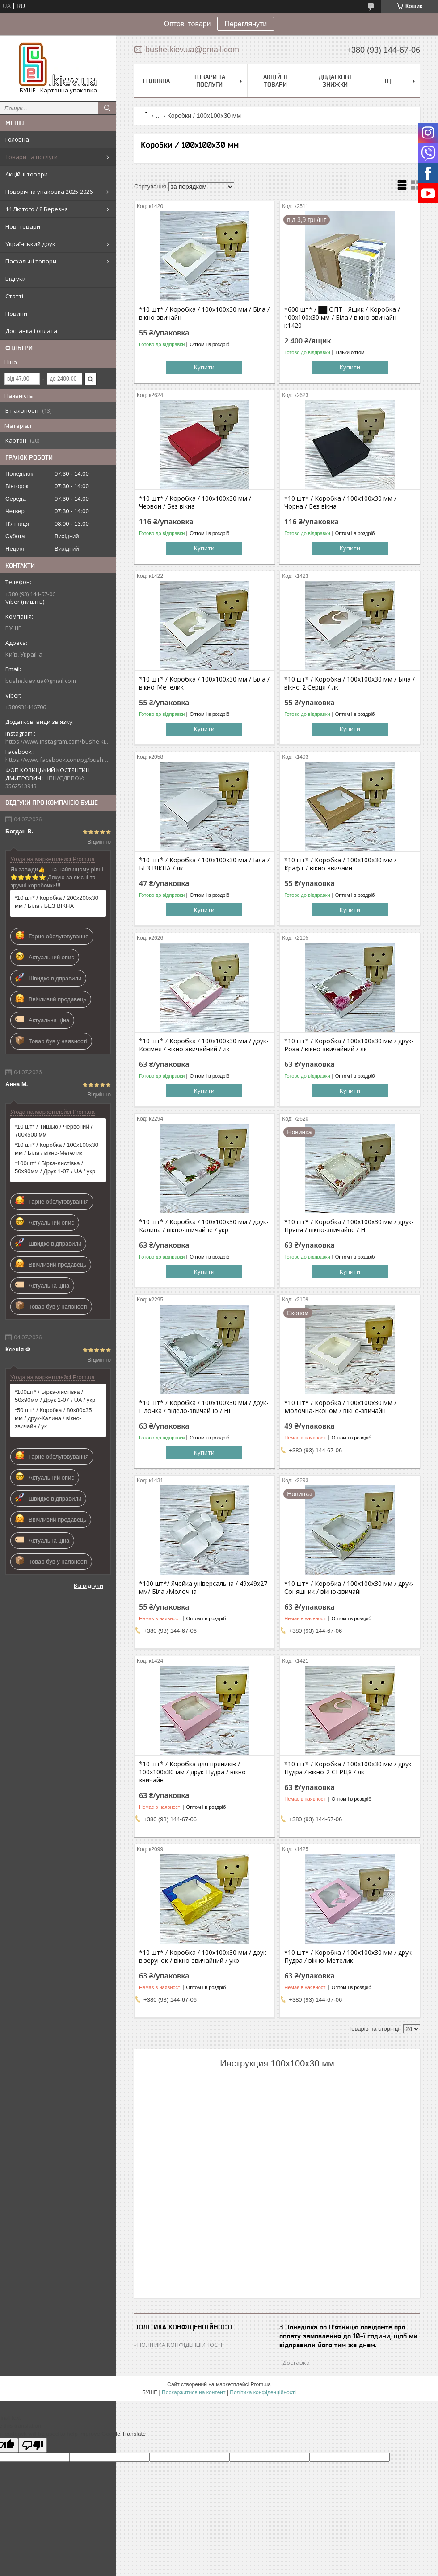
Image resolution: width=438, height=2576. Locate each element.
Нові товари (22, 226)
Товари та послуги (31, 157)
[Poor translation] (32, 2445)
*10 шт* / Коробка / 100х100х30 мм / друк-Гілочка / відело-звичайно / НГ (204, 1407)
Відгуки (15, 279)
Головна (17, 139)
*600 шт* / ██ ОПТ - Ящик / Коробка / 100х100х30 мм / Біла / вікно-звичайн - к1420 (342, 317)
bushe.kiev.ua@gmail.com (40, 681)
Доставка (296, 2363)
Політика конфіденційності (263, 2392)
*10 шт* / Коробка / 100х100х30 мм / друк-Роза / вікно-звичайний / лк (349, 1045)
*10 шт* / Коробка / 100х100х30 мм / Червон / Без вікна (195, 502)
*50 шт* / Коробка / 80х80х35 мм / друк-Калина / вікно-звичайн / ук (53, 1418)
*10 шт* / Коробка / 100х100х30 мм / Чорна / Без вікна (340, 502)
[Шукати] (107, 108)
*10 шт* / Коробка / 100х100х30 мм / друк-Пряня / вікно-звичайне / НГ (349, 1226)
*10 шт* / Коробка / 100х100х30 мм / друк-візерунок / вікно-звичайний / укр (204, 1957)
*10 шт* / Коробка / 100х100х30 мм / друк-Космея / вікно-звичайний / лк (204, 1045)
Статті (14, 296)
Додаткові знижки (335, 80)
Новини (16, 313)
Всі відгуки (88, 1585)
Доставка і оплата (31, 331)
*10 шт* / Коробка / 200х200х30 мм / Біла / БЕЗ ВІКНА (56, 902)
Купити (204, 367)
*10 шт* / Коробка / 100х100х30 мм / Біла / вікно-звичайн (204, 313)
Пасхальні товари (30, 261)
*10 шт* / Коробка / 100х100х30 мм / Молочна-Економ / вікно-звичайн (340, 1407)
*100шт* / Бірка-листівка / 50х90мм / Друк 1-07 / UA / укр (55, 1167)
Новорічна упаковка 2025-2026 (49, 192)
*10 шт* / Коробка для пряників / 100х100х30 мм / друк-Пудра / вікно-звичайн (193, 1772)
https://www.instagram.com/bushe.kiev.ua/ (58, 741)
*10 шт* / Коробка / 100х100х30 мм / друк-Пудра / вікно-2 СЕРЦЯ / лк (349, 1768)
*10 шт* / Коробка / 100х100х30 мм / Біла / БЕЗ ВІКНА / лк (204, 864)
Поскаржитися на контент (193, 2392)
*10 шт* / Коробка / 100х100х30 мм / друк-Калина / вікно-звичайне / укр (204, 1226)
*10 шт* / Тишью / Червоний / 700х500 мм (54, 1130)
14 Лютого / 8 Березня (36, 209)
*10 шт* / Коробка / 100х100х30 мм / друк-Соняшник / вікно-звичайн (349, 1588)
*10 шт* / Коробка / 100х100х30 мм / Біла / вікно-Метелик (56, 1149)
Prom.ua (261, 2384)
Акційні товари (26, 174)
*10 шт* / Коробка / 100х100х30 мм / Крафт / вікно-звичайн (340, 864)
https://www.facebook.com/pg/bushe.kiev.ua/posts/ (58, 760)
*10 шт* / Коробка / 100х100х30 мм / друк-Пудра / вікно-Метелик (349, 1957)
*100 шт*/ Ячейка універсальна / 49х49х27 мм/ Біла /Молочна (203, 1588)
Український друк (30, 244)
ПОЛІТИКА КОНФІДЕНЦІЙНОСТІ (179, 2345)
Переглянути (245, 24)
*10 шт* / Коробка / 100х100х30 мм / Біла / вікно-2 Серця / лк (349, 683)
